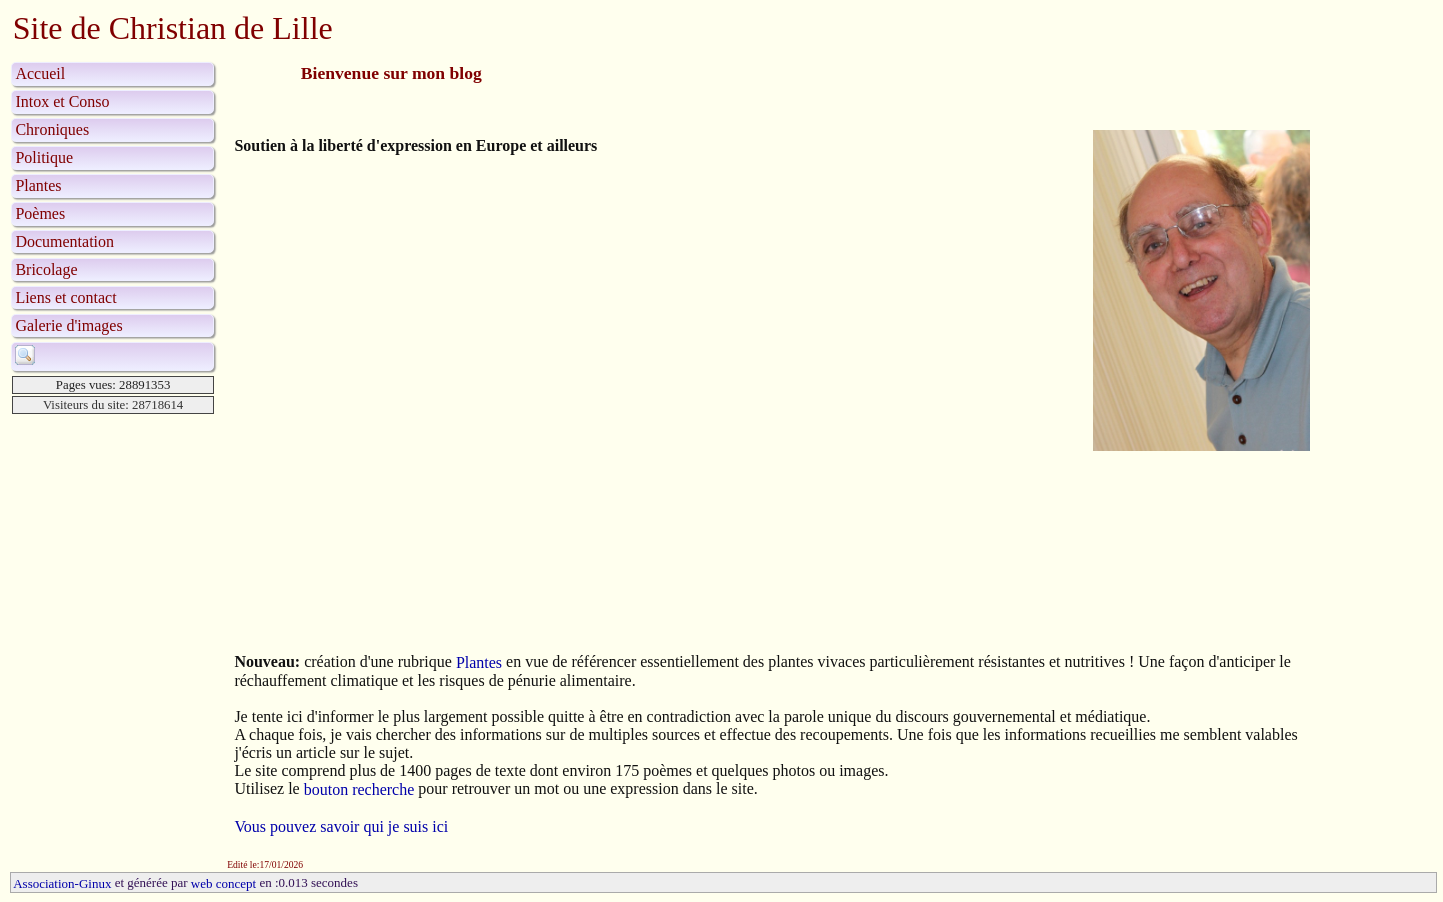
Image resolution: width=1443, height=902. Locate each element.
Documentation (64, 241)
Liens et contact (65, 297)
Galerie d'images (68, 325)
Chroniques (52, 129)
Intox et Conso (62, 101)
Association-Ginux (62, 883)
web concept (223, 883)
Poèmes (40, 213)
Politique (44, 157)
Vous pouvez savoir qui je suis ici (341, 827)
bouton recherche (359, 789)
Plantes (38, 185)
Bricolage (46, 269)
